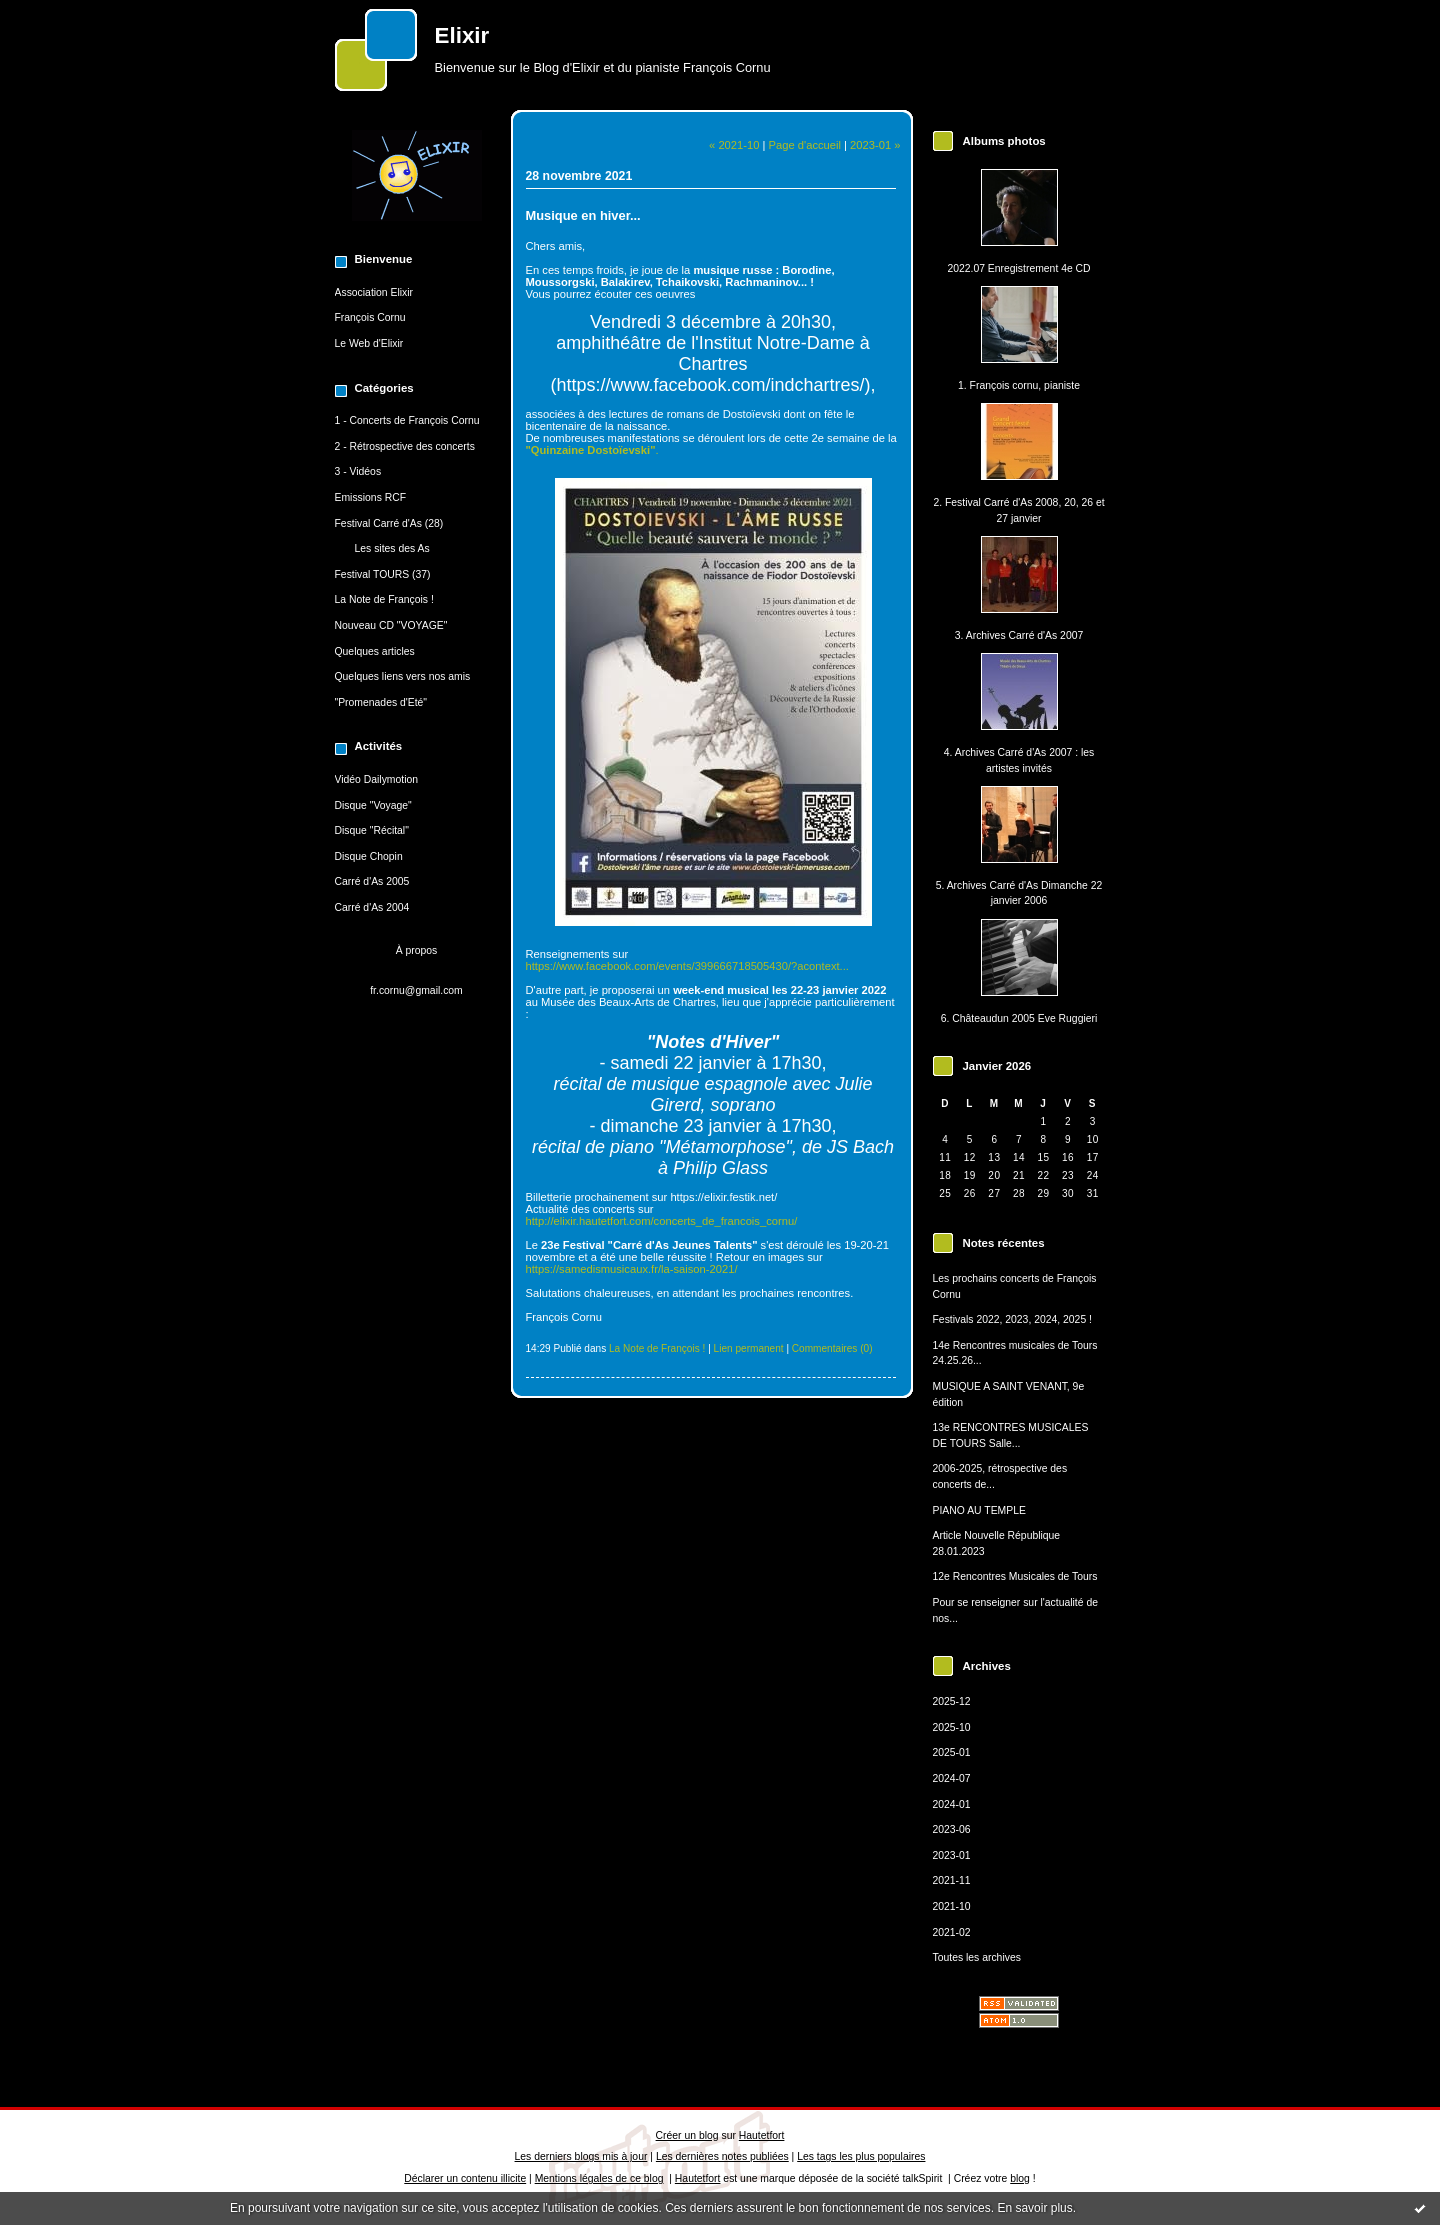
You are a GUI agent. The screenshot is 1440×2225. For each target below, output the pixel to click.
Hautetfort (762, 2135)
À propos (417, 950)
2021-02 (952, 1932)
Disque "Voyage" (373, 805)
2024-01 (952, 1804)
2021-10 (952, 1906)
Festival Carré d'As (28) (389, 523)
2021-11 (952, 1880)
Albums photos (1004, 141)
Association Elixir (374, 292)
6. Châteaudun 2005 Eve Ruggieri (1019, 1018)
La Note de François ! (384, 599)
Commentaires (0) (832, 1348)
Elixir (462, 35)
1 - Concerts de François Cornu (407, 420)
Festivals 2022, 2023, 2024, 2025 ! (1012, 1319)
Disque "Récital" (372, 830)
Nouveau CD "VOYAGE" (391, 625)
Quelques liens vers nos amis (403, 676)
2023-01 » (875, 145)
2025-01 (952, 1752)
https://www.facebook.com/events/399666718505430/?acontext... (687, 966)
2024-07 (952, 1778)
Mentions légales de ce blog (599, 2178)
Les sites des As (392, 548)
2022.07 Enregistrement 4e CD (1018, 268)
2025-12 (952, 1701)
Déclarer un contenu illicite (465, 2178)
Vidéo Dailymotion (377, 779)
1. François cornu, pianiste (1019, 385)
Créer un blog (687, 2135)
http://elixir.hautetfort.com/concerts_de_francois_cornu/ (662, 1221)
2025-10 (952, 1727)
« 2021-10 (734, 145)
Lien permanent (749, 1348)
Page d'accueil (805, 145)
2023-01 (952, 1855)
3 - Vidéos (358, 471)
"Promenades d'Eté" (381, 702)
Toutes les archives (977, 1957)
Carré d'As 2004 (372, 907)
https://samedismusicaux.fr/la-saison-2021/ (632, 1269)
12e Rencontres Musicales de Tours (1015, 1576)
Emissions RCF (371, 497)
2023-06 (952, 1829)
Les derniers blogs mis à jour (581, 2156)
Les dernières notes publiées (722, 2156)
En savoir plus (1034, 2208)
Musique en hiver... (583, 215)
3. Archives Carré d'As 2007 (1019, 635)
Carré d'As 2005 (372, 881)
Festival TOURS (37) (383, 574)
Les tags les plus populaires (861, 2156)
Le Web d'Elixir (369, 343)
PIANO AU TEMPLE (979, 1510)
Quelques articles (375, 651)
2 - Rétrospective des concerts (405, 446)
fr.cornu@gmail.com (416, 990)
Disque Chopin (369, 856)
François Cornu (370, 317)
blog (1020, 2178)
